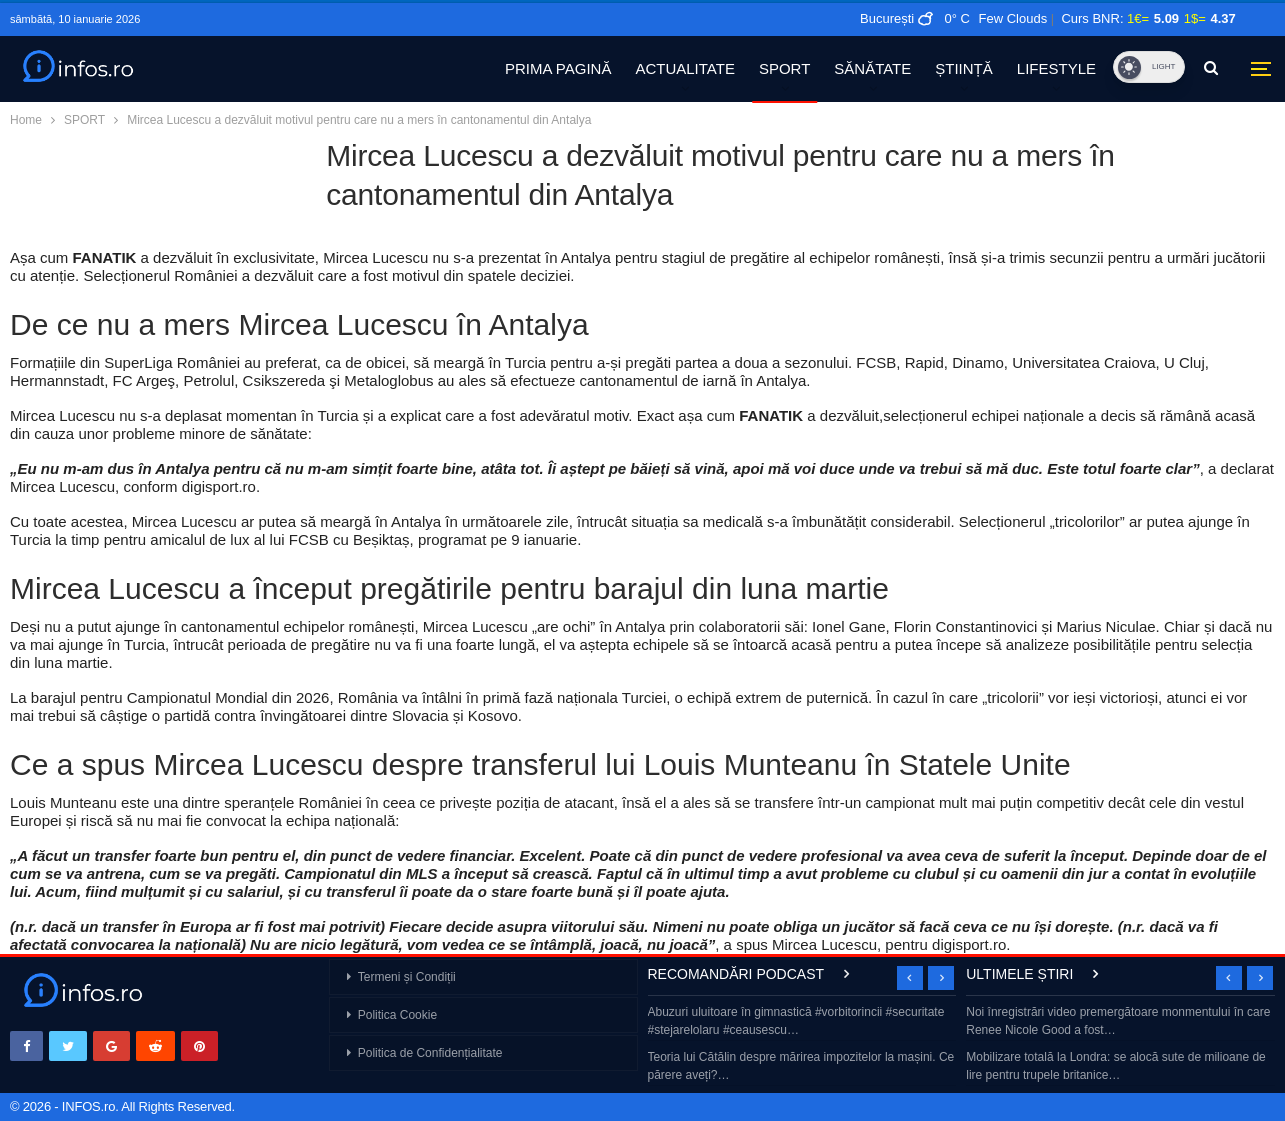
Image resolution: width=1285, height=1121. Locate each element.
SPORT (784, 68)
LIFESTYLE (1056, 68)
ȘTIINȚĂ (964, 68)
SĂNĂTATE (872, 68)
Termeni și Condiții (407, 977)
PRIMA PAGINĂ (558, 68)
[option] (802, 1045)
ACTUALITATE (684, 68)
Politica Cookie (397, 1015)
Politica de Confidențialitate (430, 1053)
